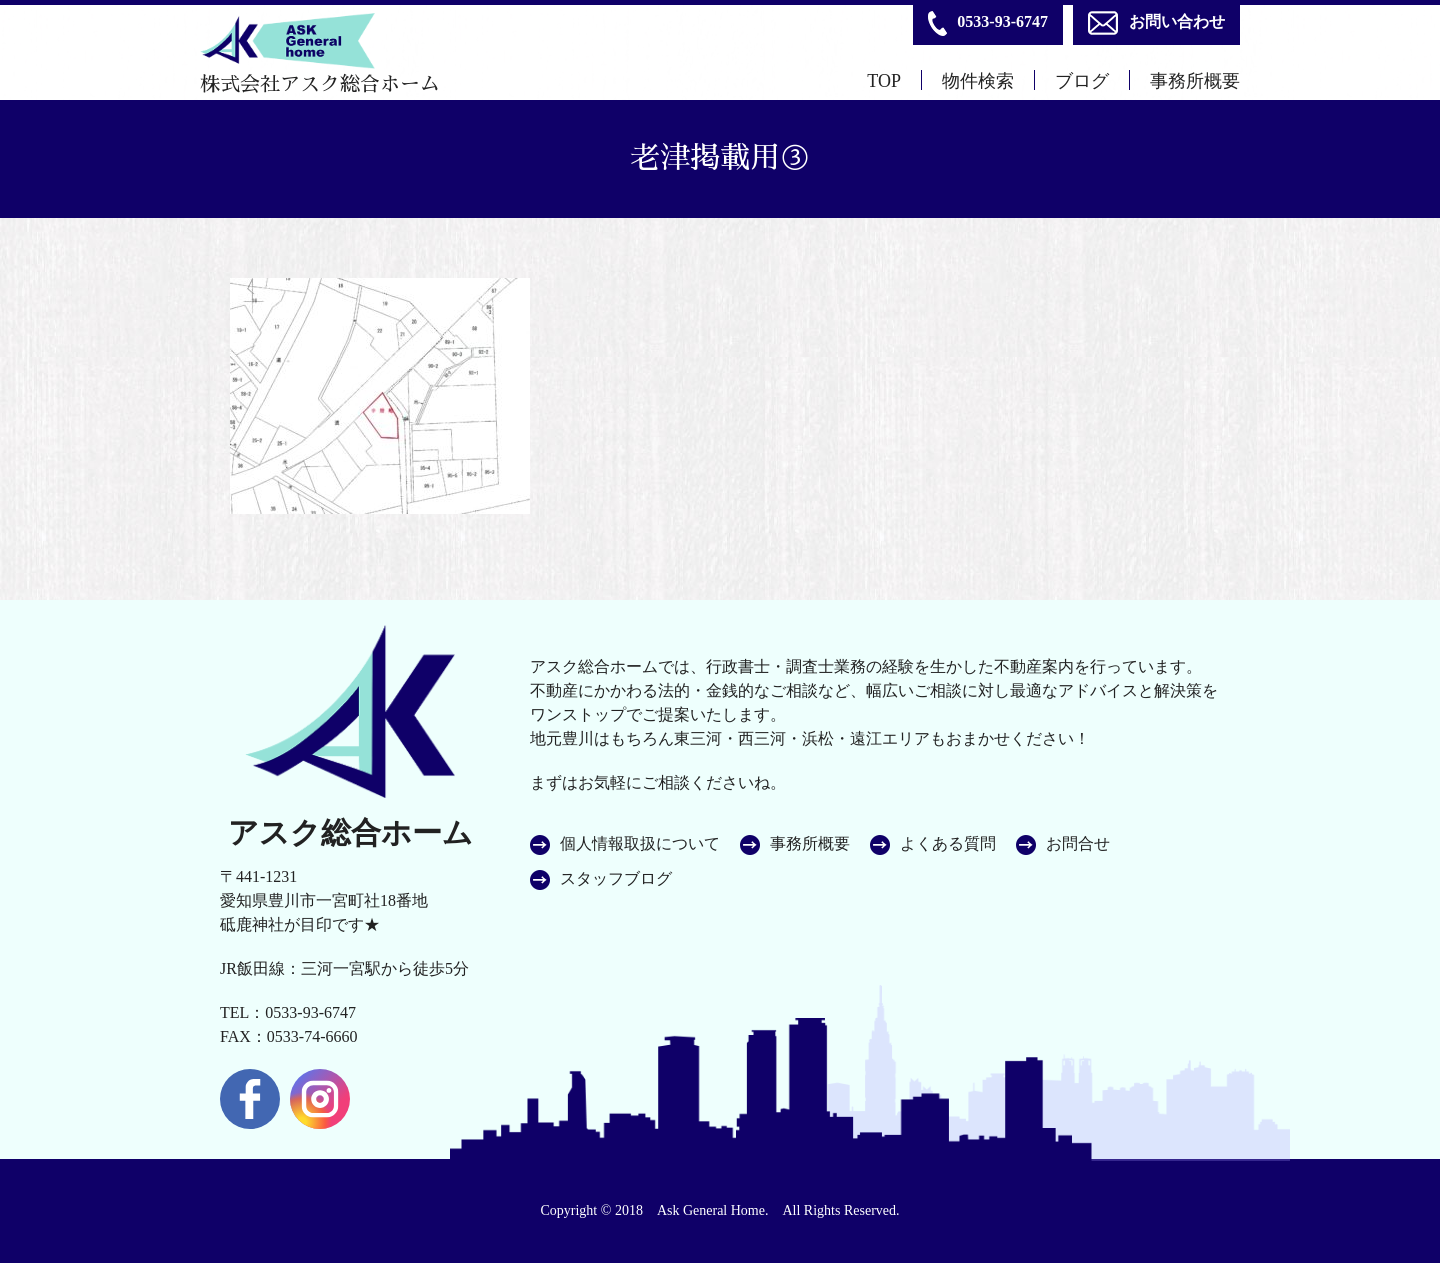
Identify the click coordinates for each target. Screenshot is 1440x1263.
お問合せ (1078, 844)
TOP (884, 81)
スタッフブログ (616, 879)
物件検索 (978, 81)
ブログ (1082, 81)
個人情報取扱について (640, 844)
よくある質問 (948, 844)
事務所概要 (1195, 81)
